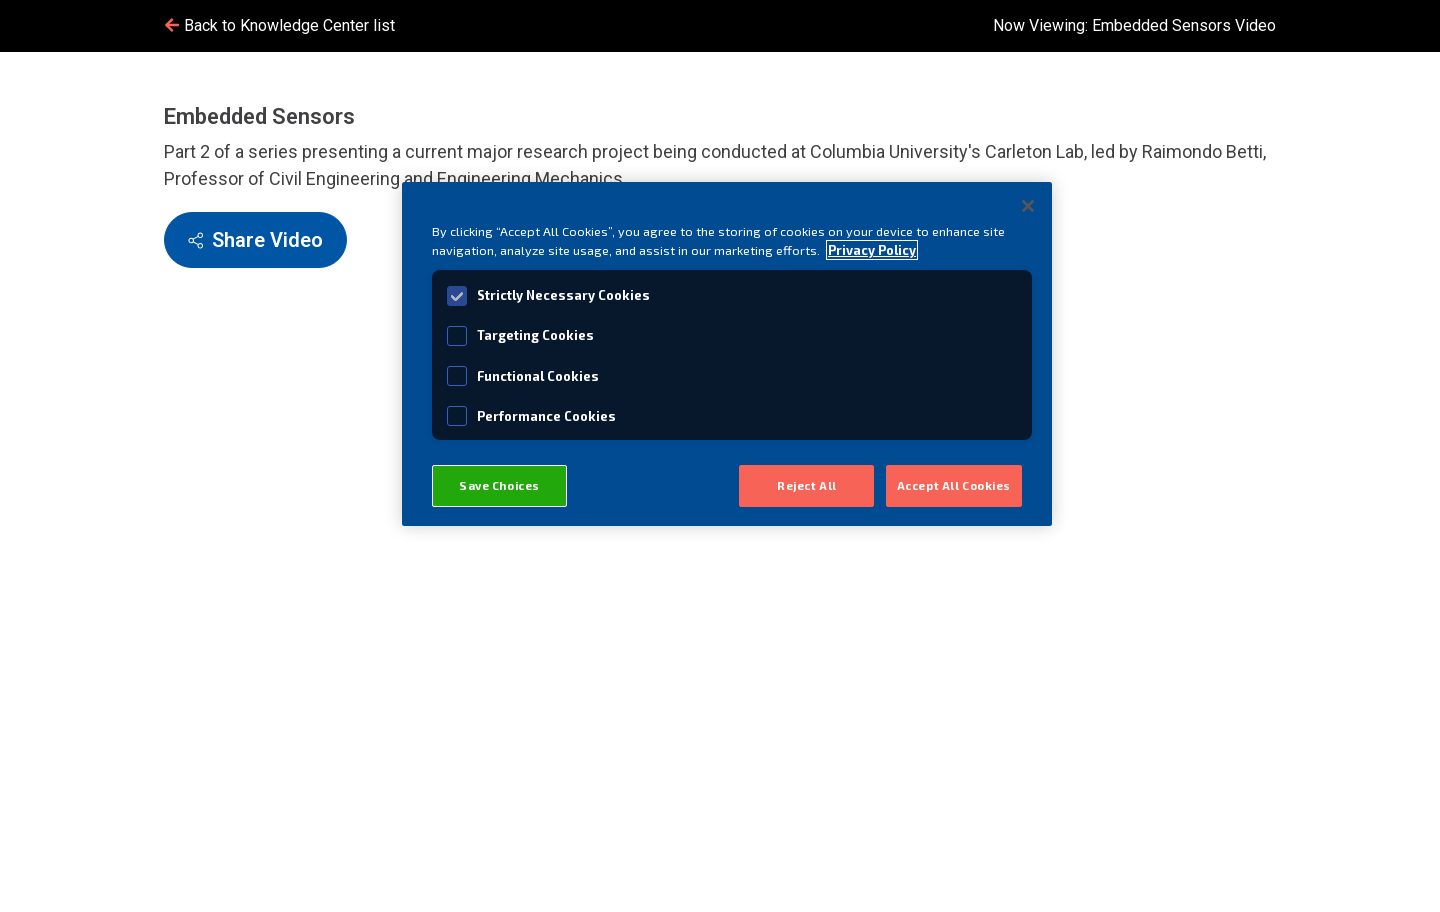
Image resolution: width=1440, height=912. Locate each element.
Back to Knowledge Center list (279, 25)
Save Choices (499, 485)
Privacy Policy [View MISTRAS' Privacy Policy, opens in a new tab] (872, 250)
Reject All (807, 485)
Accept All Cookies (954, 485)
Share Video (255, 240)
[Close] (1028, 206)
